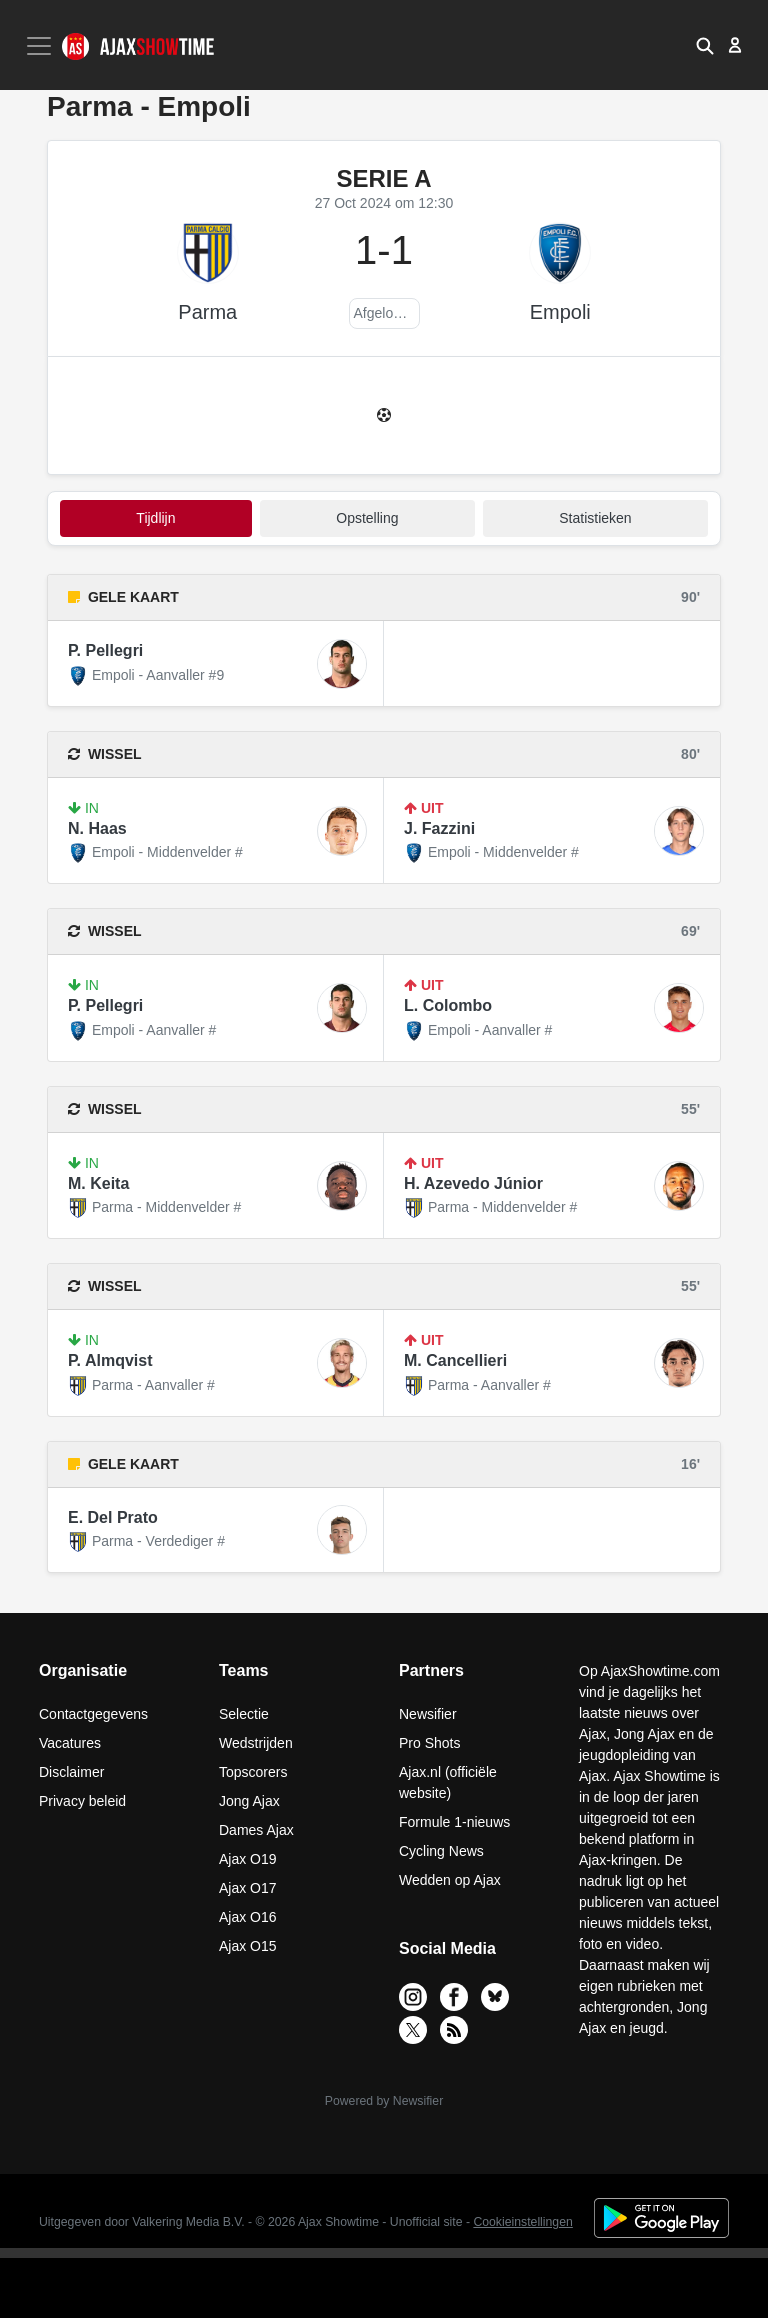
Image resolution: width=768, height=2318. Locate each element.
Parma (207, 312)
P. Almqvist (110, 1360)
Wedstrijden (256, 1743)
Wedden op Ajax (450, 1880)
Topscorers (253, 1772)
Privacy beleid (82, 1801)
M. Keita (98, 1183)
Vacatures (70, 1743)
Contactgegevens (93, 1714)
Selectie (244, 1714)
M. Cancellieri (455, 1360)
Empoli (560, 312)
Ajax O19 (248, 1859)
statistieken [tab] (595, 518)
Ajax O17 (248, 1888)
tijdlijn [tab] (155, 518)
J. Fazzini (439, 828)
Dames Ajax (256, 1830)
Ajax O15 (248, 1946)
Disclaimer (71, 1772)
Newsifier (428, 1714)
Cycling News (441, 1851)
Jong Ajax (249, 1801)
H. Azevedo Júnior (473, 1183)
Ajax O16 (248, 1917)
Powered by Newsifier (384, 2101)
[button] (705, 45)
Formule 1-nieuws (454, 1822)
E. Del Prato (113, 1517)
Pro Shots (429, 1743)
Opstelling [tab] (367, 518)
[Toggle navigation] (41, 46)
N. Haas (97, 828)
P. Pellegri (105, 650)
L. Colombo (448, 1005)
